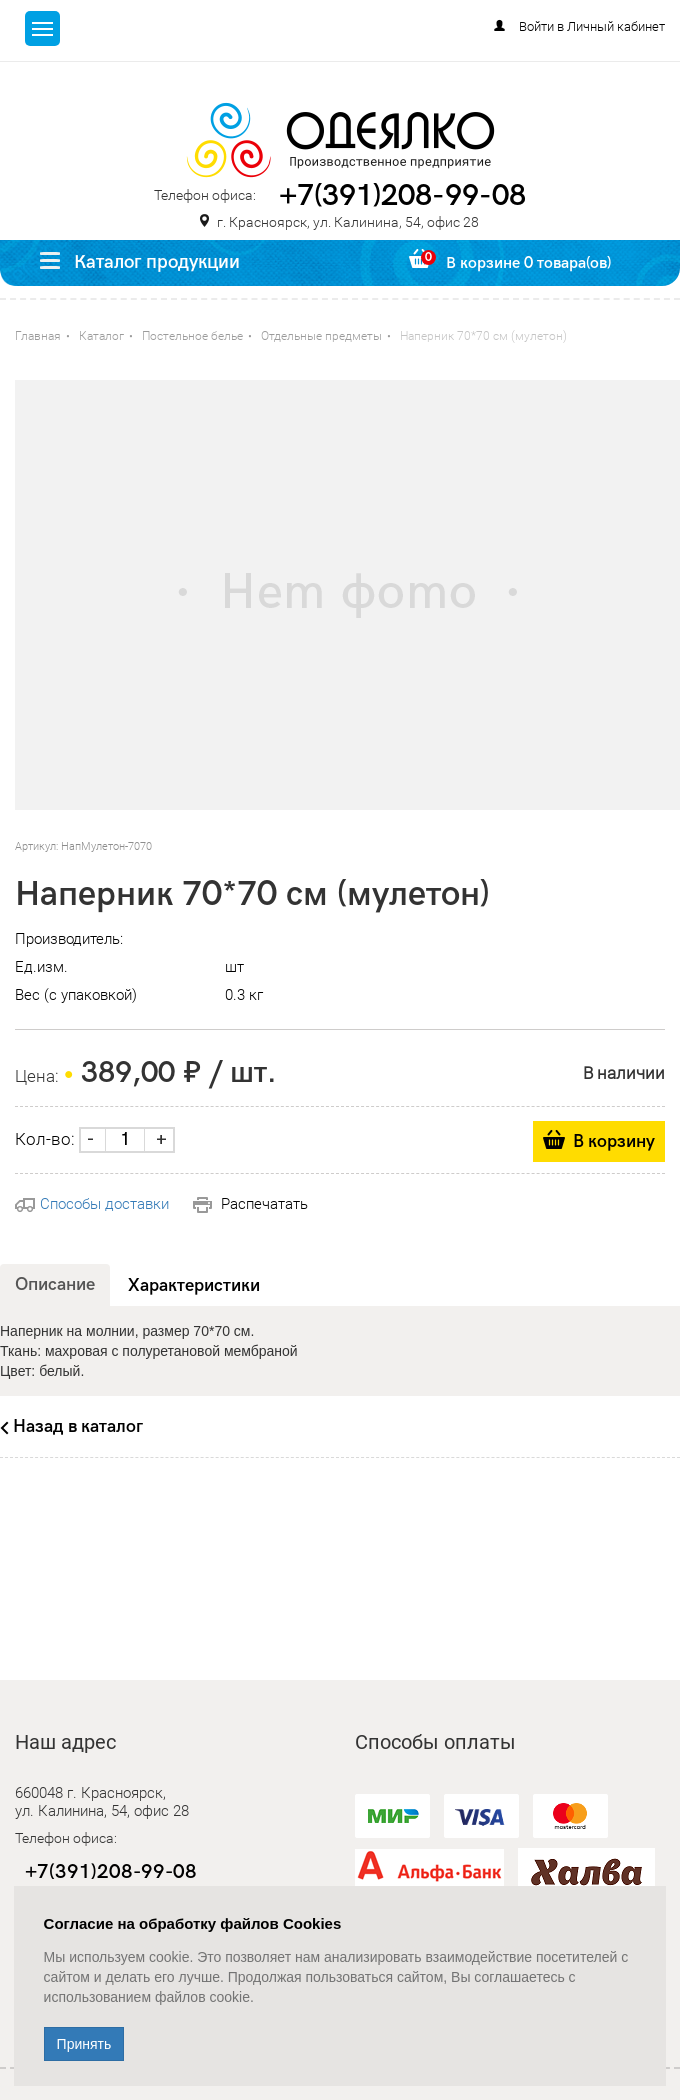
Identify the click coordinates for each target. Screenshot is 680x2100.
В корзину (614, 1141)
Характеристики (194, 1285)
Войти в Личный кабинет (592, 26)
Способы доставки (92, 1204)
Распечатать (250, 1204)
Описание (55, 1284)
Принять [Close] (84, 2044)
